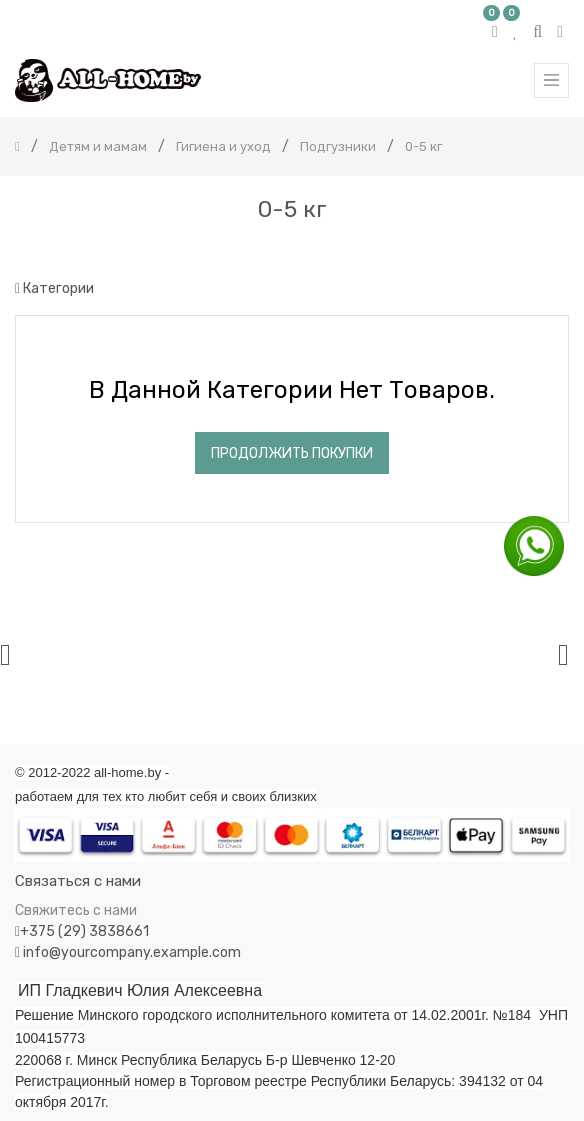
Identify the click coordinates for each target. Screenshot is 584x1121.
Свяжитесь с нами (76, 910)
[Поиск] (553, 251)
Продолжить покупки (292, 453)
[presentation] (5, 654)
